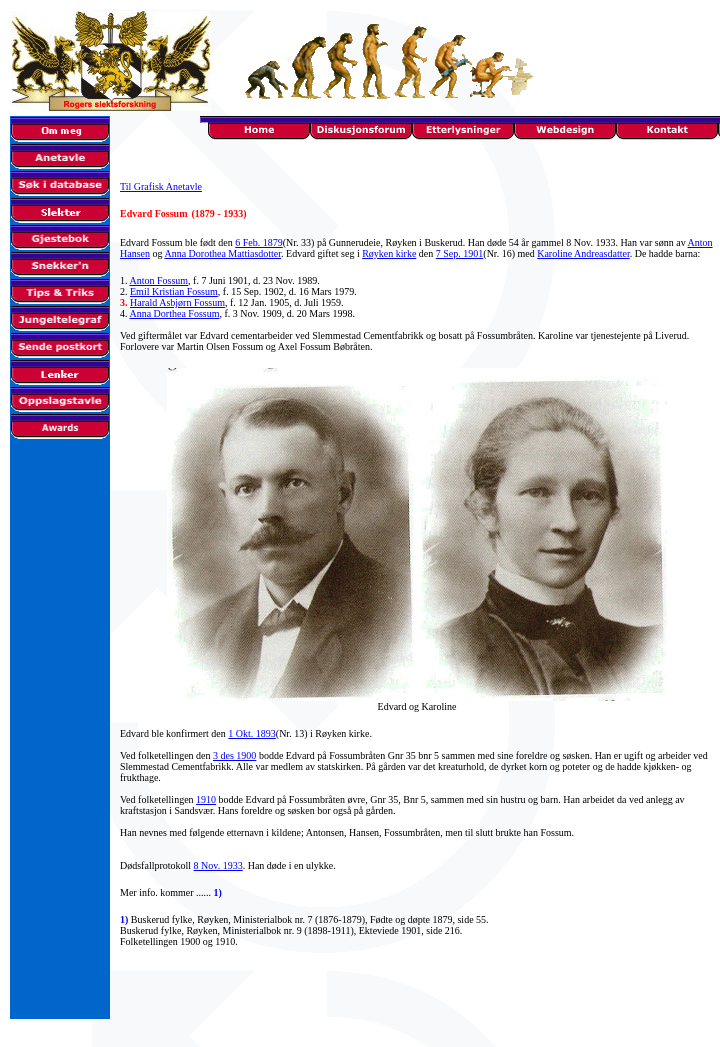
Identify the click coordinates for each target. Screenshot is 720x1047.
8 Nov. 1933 (218, 865)
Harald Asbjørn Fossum (177, 302)
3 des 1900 (234, 755)
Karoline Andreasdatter (583, 253)
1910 (206, 799)
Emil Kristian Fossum (174, 291)
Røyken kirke (389, 253)
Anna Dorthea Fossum (174, 313)
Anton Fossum (158, 280)
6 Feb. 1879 (259, 242)
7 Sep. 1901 (460, 253)
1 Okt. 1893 (252, 733)
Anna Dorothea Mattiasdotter (222, 253)
